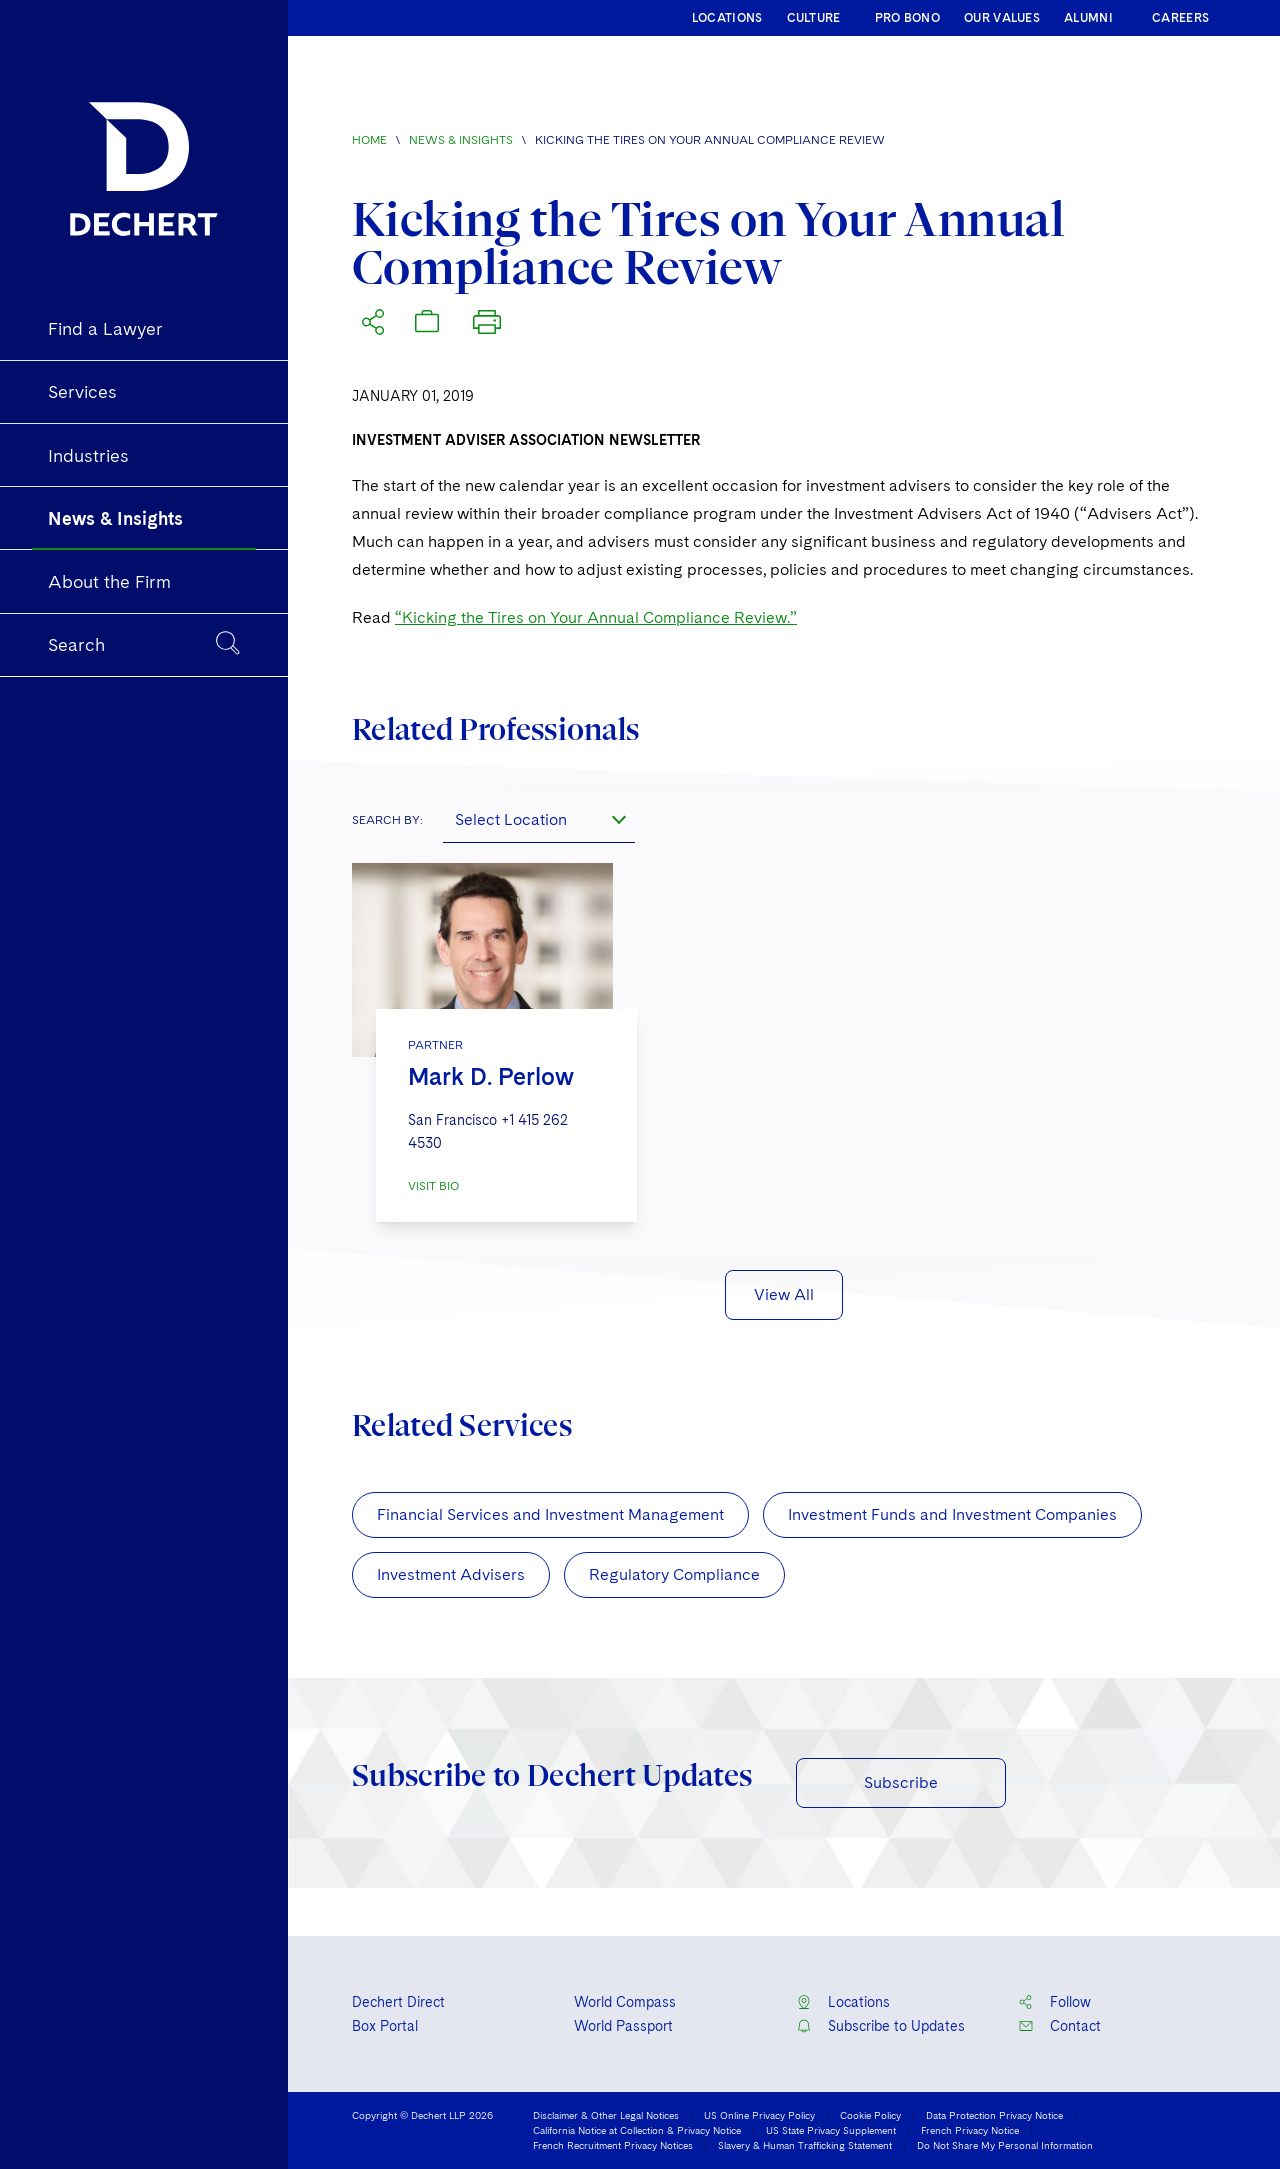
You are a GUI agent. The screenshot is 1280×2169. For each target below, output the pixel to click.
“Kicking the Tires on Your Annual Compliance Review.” (596, 617)
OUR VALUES (1002, 18)
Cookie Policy (870, 2115)
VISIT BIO (433, 1186)
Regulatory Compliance (674, 1574)
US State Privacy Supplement (831, 2130)
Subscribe (901, 1782)
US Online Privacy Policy (759, 2115)
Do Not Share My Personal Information (1005, 2145)
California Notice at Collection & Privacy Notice (637, 2130)
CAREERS (1180, 18)
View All (784, 1294)
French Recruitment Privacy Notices (613, 2145)
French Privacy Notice (970, 2130)
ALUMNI (1088, 18)
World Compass (625, 2002)
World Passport (623, 2026)
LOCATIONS (727, 18)
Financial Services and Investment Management (550, 1514)
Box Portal (385, 2026)
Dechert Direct (398, 2002)
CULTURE (814, 18)
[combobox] (539, 819)
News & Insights (461, 140)
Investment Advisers (451, 1574)
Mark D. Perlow (491, 1076)
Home (369, 140)
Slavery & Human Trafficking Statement (805, 2145)
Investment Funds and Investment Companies (952, 1514)
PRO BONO (907, 18)
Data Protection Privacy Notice (994, 2115)
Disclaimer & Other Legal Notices (606, 2115)
